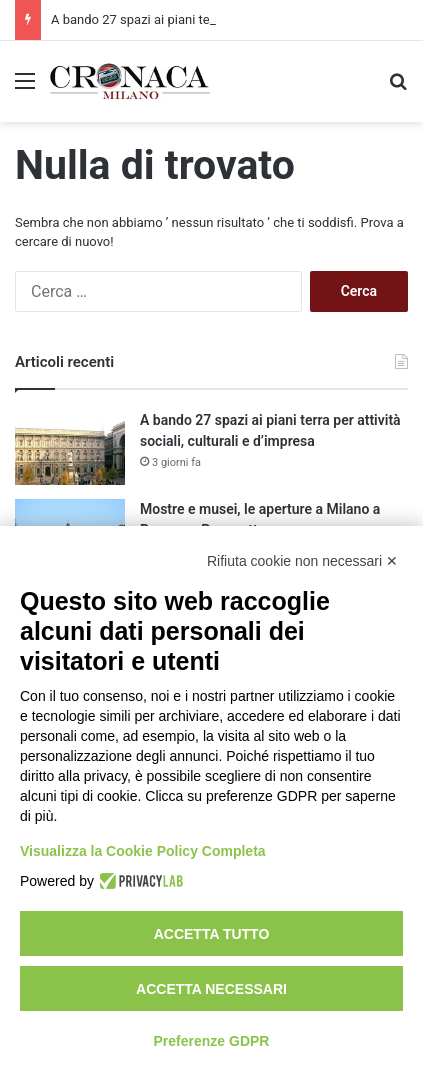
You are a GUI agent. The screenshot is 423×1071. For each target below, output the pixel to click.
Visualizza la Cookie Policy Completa (143, 851)
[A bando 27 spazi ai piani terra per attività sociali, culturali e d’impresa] (70, 447)
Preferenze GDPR (212, 1041)
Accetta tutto (212, 934)
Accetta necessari (211, 989)
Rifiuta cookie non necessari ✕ (302, 561)
